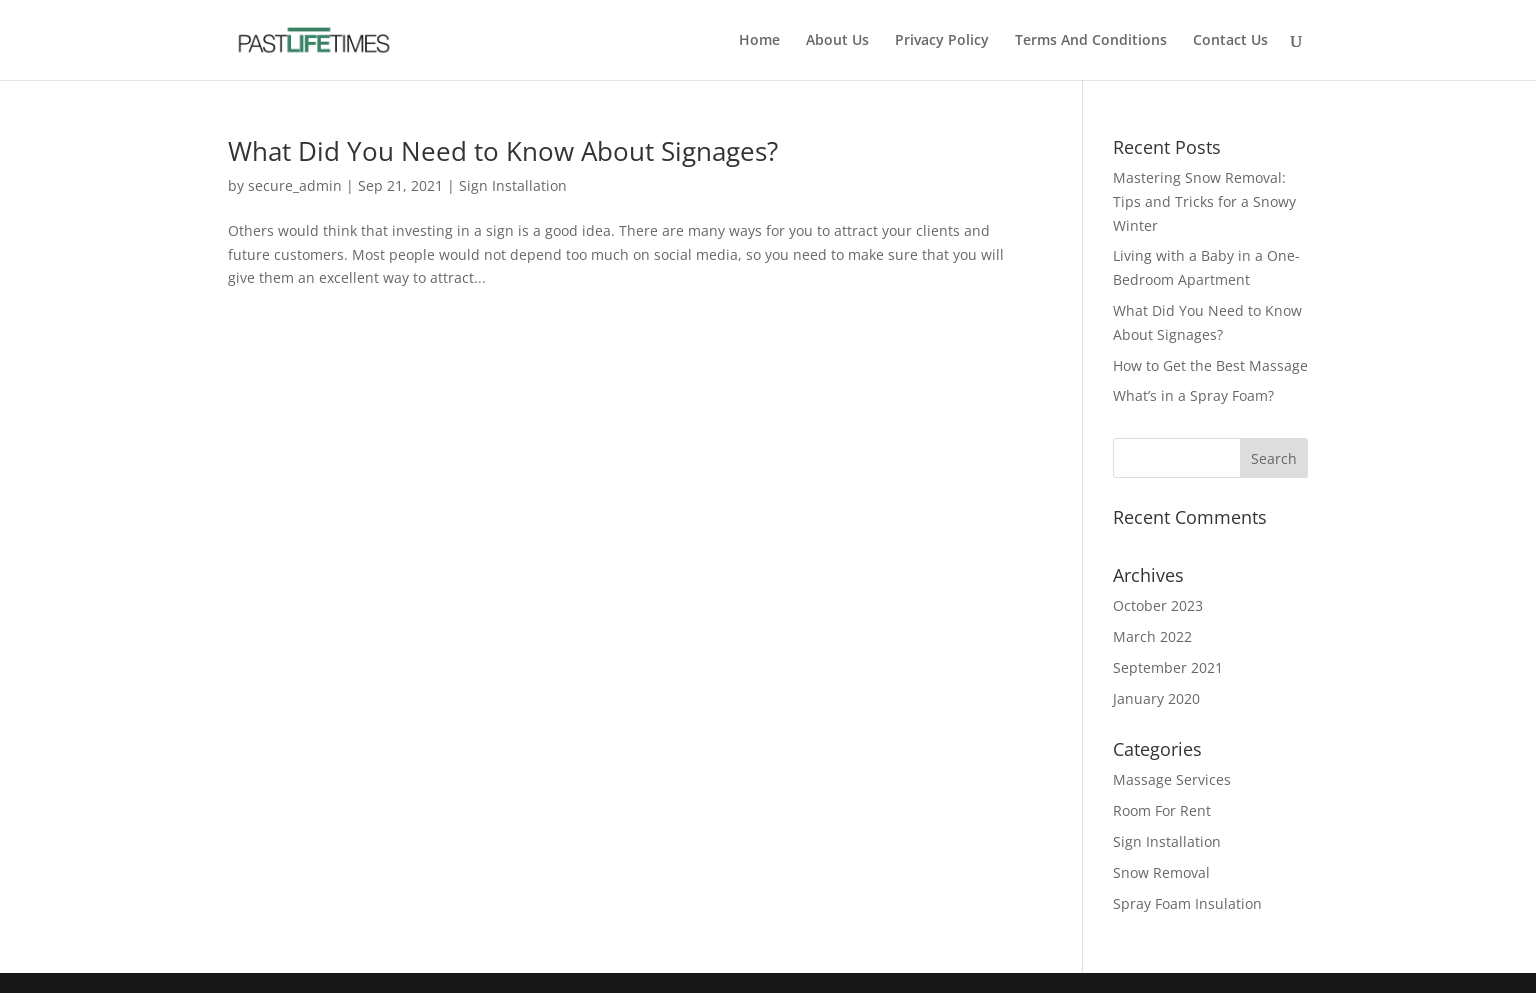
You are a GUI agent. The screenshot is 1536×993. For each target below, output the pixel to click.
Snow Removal (1161, 872)
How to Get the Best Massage (1210, 365)
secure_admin (295, 185)
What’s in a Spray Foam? (1195, 395)
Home (759, 41)
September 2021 (1168, 667)
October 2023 (1158, 605)
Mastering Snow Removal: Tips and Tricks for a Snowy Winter (1204, 201)
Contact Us (1230, 41)
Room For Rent (1162, 810)
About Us (837, 41)
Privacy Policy (942, 41)
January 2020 (1156, 698)
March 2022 (1152, 636)
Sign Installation (513, 185)
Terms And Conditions (1091, 41)
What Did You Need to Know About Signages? (503, 151)
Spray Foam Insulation (1187, 903)
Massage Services (1172, 779)
